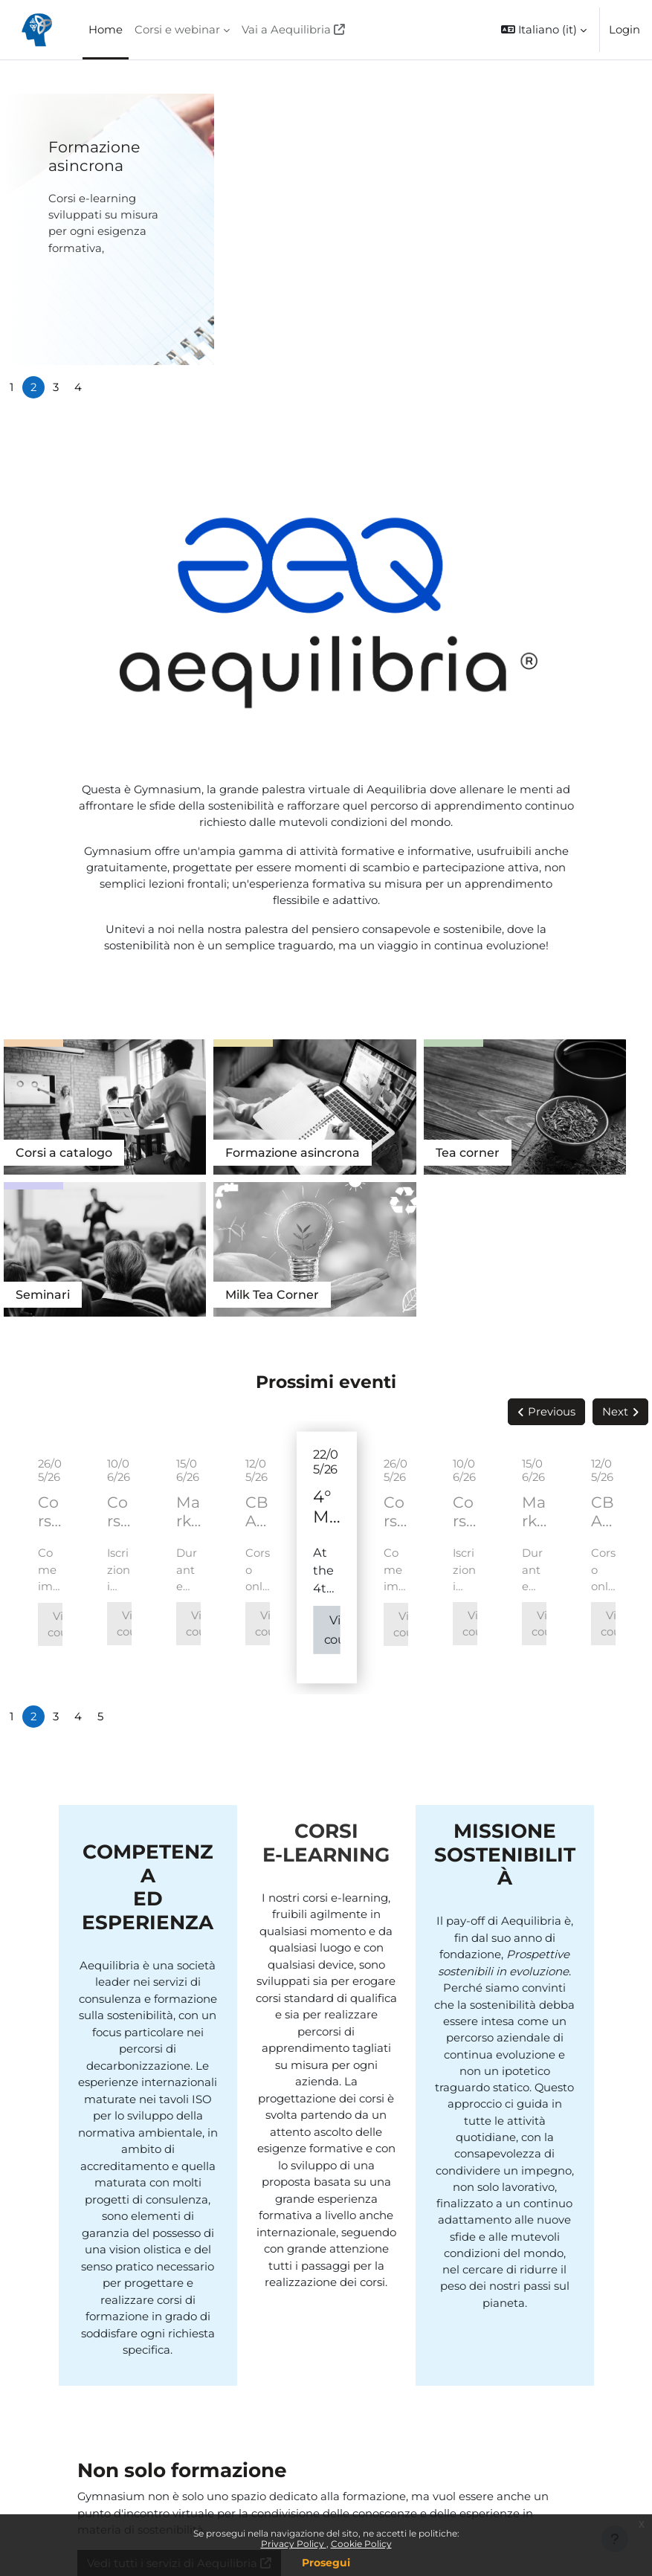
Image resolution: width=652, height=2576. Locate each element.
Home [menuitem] (105, 29)
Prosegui (326, 2562)
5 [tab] (100, 1539)
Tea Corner (598, 1099)
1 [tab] (11, 387)
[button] (543, 29)
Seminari (434, 1099)
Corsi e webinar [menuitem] (177, 29)
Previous (551, 1234)
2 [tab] (33, 387)
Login (624, 29)
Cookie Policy (361, 2543)
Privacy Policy (293, 2543)
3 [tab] (56, 387)
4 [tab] (78, 387)
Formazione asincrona (94, 156)
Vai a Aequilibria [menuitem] (286, 29)
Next (615, 1234)
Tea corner (308, 1099)
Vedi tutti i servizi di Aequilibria (172, 2385)
